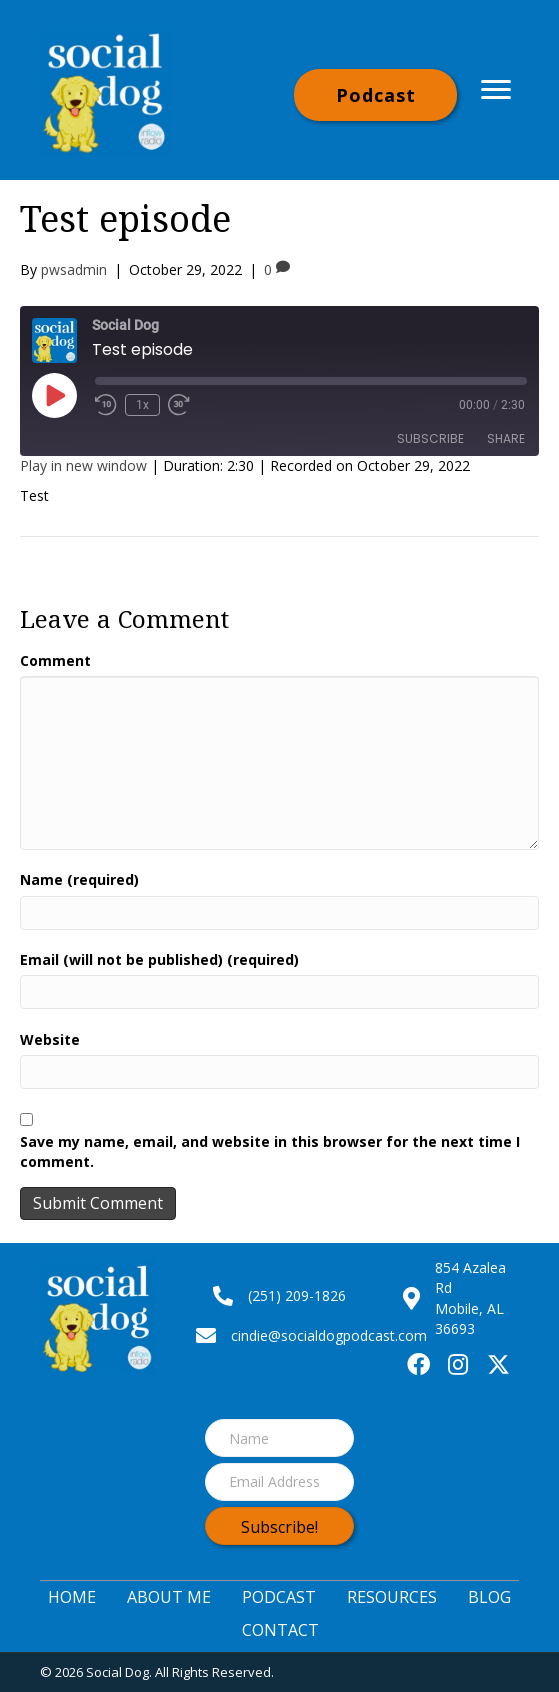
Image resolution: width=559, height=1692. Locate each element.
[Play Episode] (54, 395)
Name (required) (79, 879)
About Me (169, 1597)
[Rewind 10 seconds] (106, 405)
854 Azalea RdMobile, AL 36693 (470, 1298)
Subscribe (430, 438)
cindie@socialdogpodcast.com (329, 1335)
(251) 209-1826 (297, 1295)
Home (72, 1597)
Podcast (279, 1597)
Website (50, 1039)
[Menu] (496, 90)
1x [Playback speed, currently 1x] (142, 405)
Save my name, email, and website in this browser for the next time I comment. (270, 1151)
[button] (375, 95)
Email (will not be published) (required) (159, 959)
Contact (280, 1630)
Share (506, 438)
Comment (55, 660)
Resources (392, 1597)
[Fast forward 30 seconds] (180, 405)
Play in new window (83, 465)
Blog (489, 1597)
